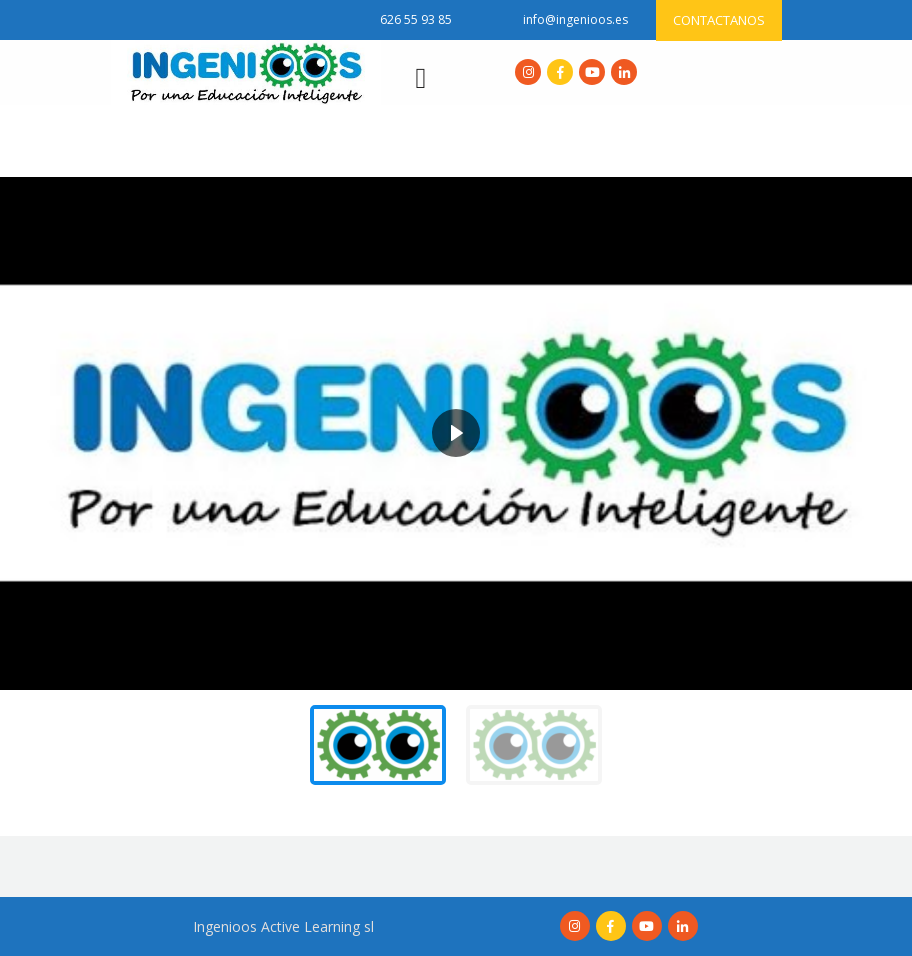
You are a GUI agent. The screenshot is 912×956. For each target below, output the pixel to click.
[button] (31, 433)
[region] (456, 488)
